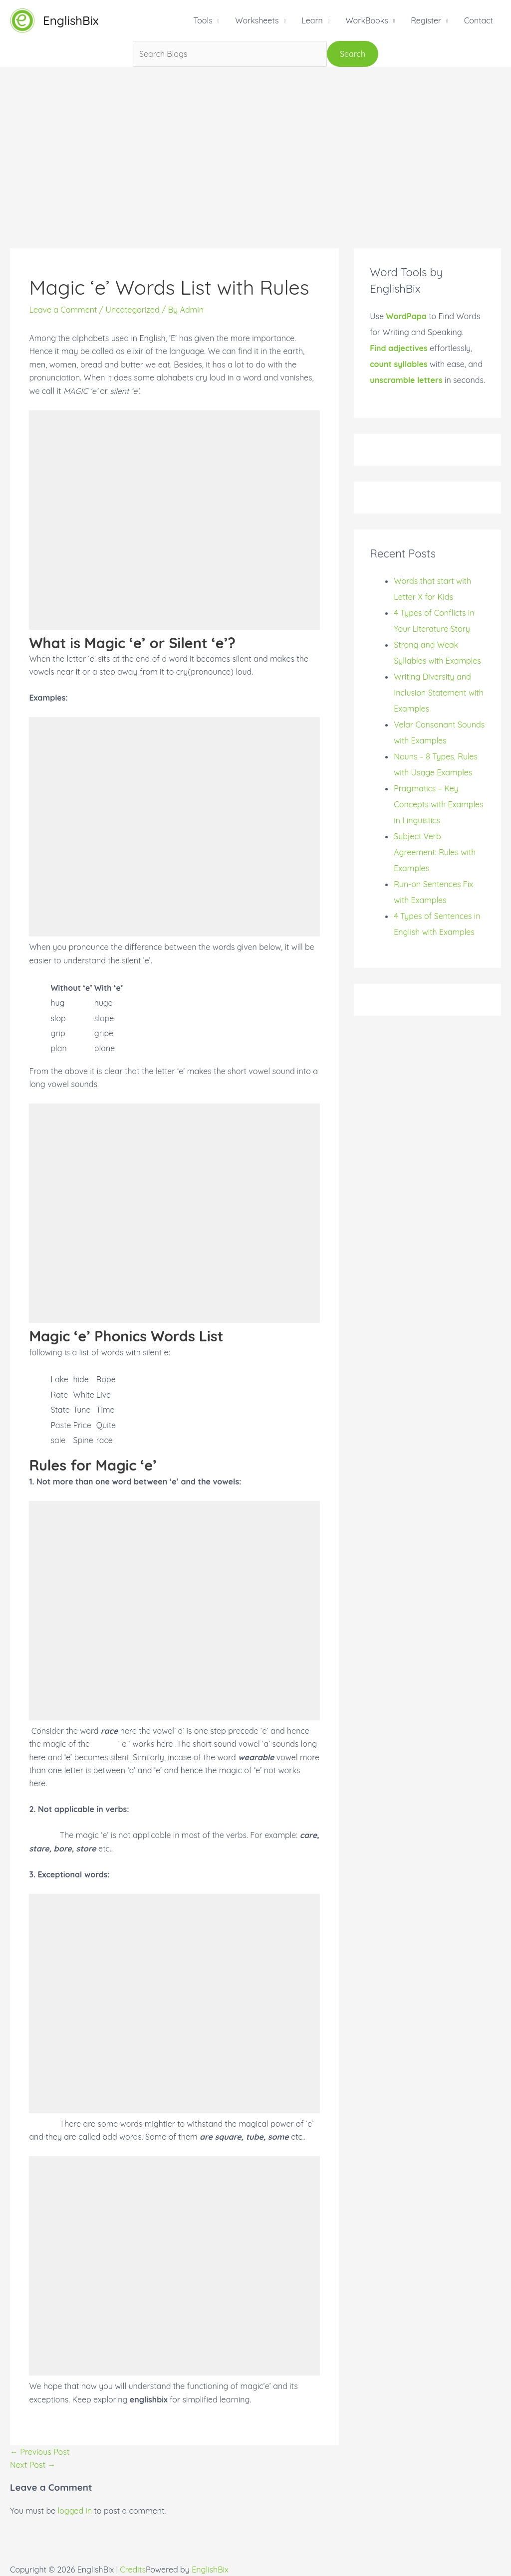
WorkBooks (366, 20)
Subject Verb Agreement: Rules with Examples (435, 852)
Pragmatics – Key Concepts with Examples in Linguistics (438, 804)
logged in (75, 2511)
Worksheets (256, 20)
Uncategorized (132, 310)
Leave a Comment (63, 310)
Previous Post (39, 2452)
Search (352, 54)
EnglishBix (71, 20)
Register (426, 20)
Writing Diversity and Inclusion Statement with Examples (439, 693)
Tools (202, 20)
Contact (478, 20)
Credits (133, 2570)
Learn (312, 20)
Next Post (32, 2465)
